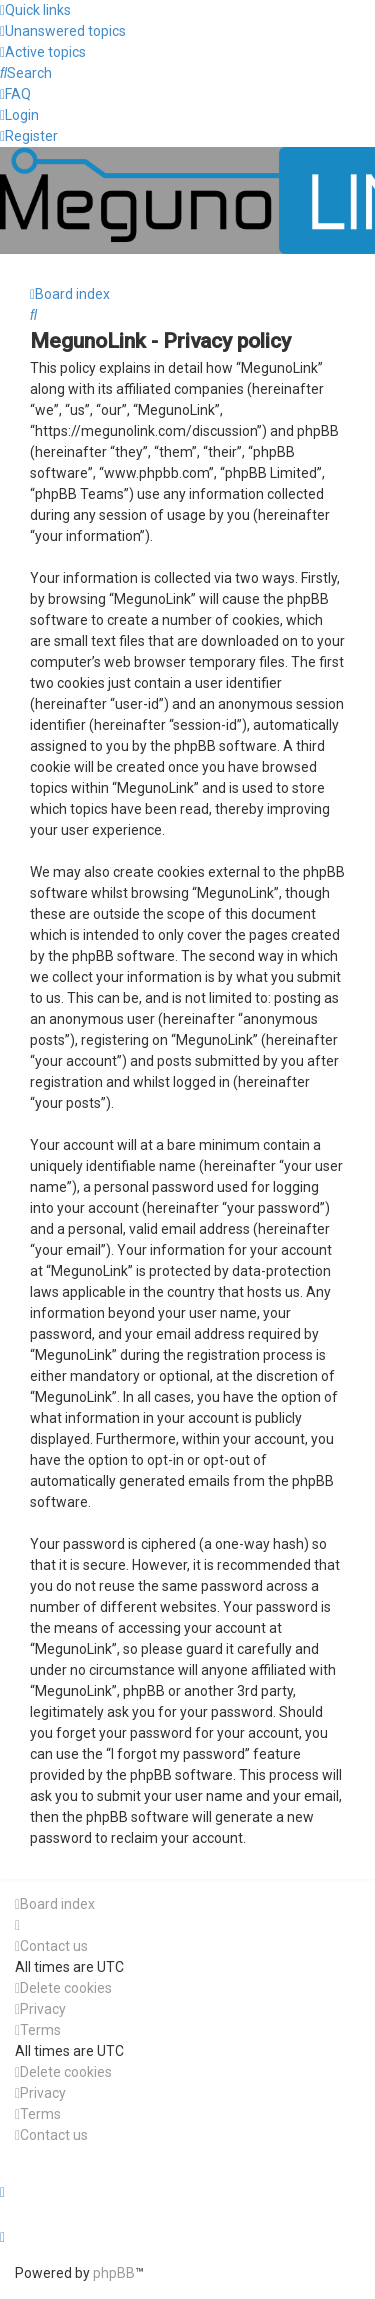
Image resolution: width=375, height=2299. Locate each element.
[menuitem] (63, 31)
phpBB (114, 2273)
